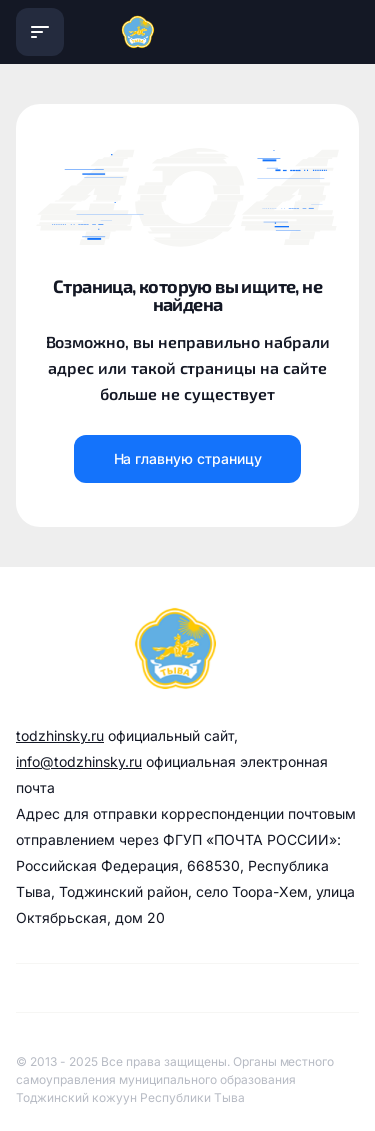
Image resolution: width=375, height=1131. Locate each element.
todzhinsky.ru (60, 735)
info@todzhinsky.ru (79, 761)
